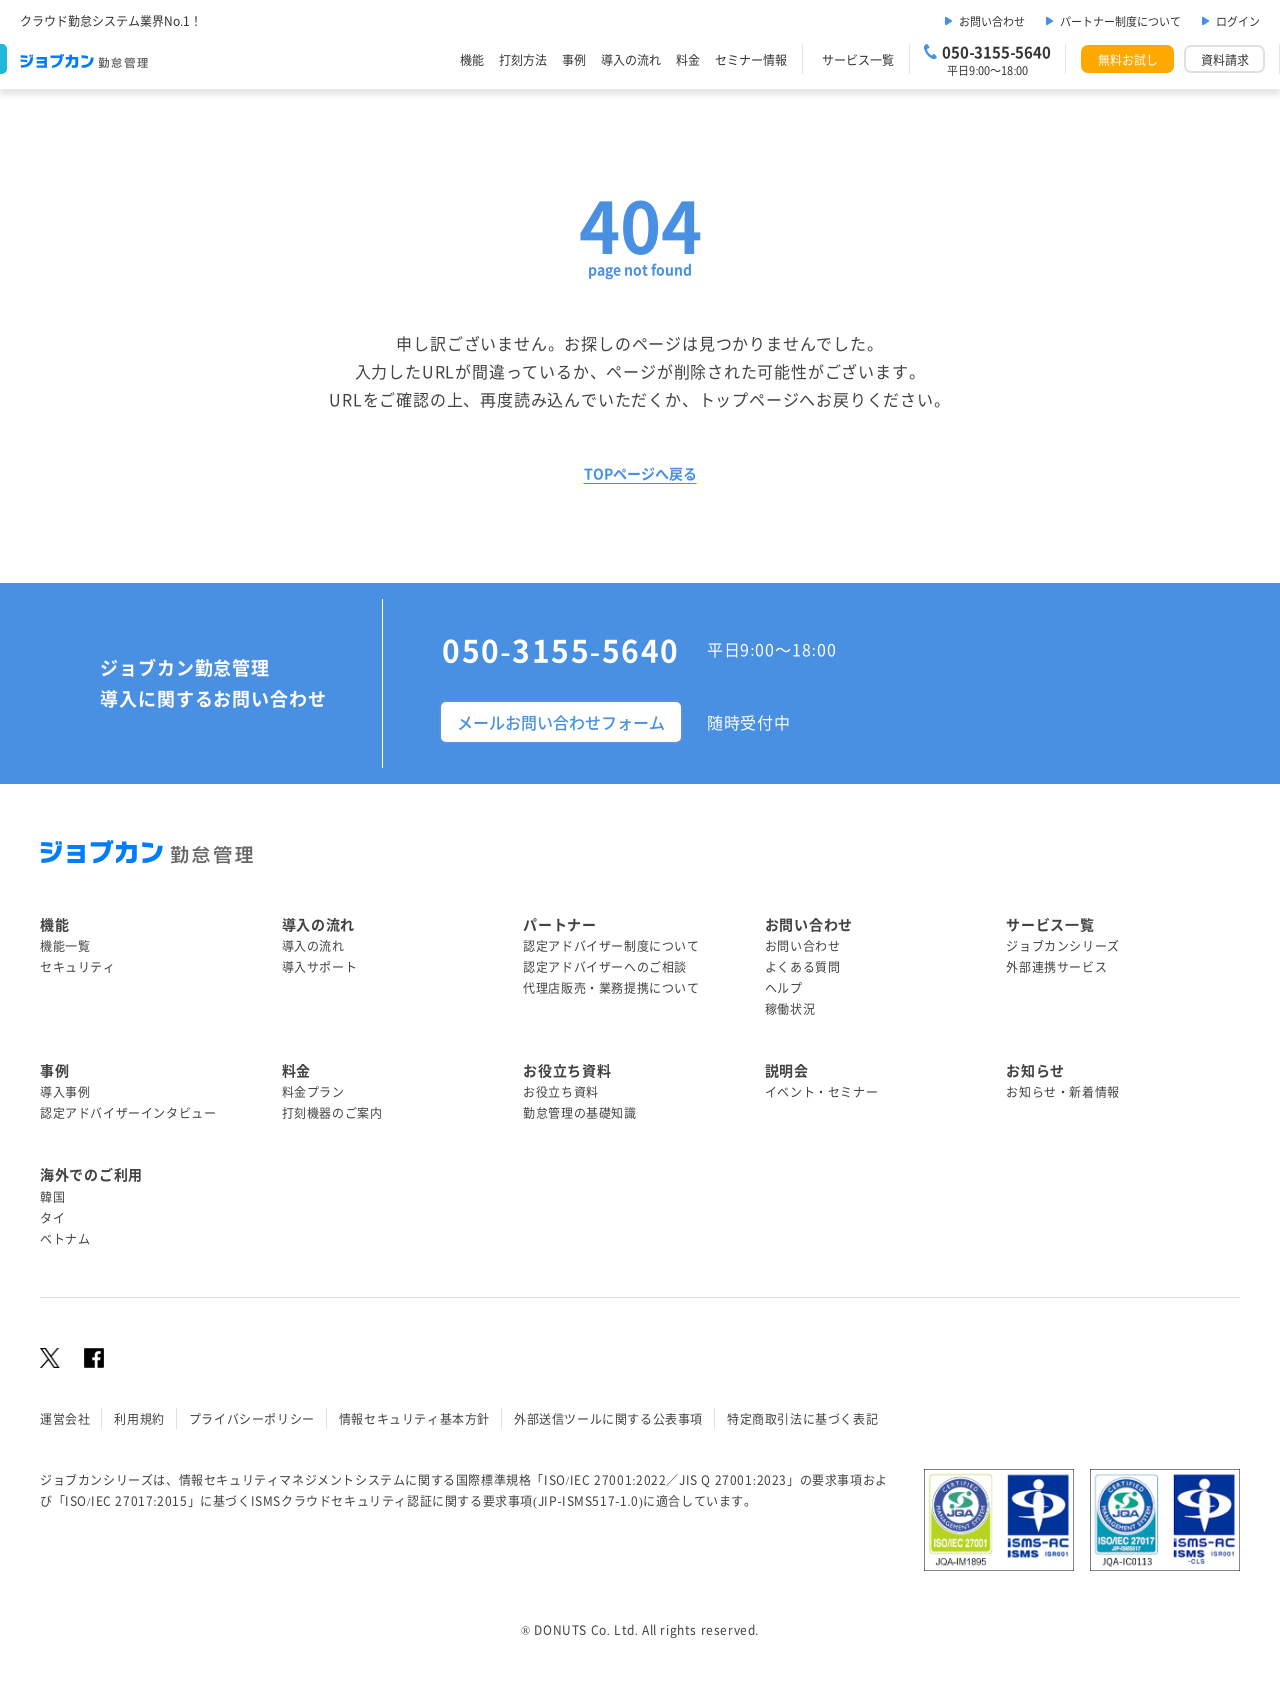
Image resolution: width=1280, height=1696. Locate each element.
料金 (688, 59)
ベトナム (65, 1238)
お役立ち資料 (561, 1091)
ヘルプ (784, 987)
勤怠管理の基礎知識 (579, 1112)
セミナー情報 (751, 59)
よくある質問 (803, 966)
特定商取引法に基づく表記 (802, 1418)
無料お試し (1128, 59)
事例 (574, 59)
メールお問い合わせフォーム (561, 722)
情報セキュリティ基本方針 (414, 1418)
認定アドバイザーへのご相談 (605, 966)
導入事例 (65, 1091)
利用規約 (139, 1418)
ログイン (1238, 21)
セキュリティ (78, 966)
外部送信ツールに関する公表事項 (608, 1418)
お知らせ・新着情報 (1062, 1091)
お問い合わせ (992, 21)
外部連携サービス (1056, 966)
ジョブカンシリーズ (1062, 945)
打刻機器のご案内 (332, 1112)
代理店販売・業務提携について (611, 987)
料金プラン (313, 1091)
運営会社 (65, 1418)
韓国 (52, 1196)
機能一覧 (65, 945)
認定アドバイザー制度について (611, 945)
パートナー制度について (1120, 21)
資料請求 (1225, 59)
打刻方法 (523, 59)
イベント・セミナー (821, 1091)
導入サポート (320, 966)
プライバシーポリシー (252, 1418)
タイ (52, 1217)
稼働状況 (790, 1008)
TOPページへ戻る (640, 473)
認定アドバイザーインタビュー (128, 1112)
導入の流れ (631, 59)
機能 (472, 59)
